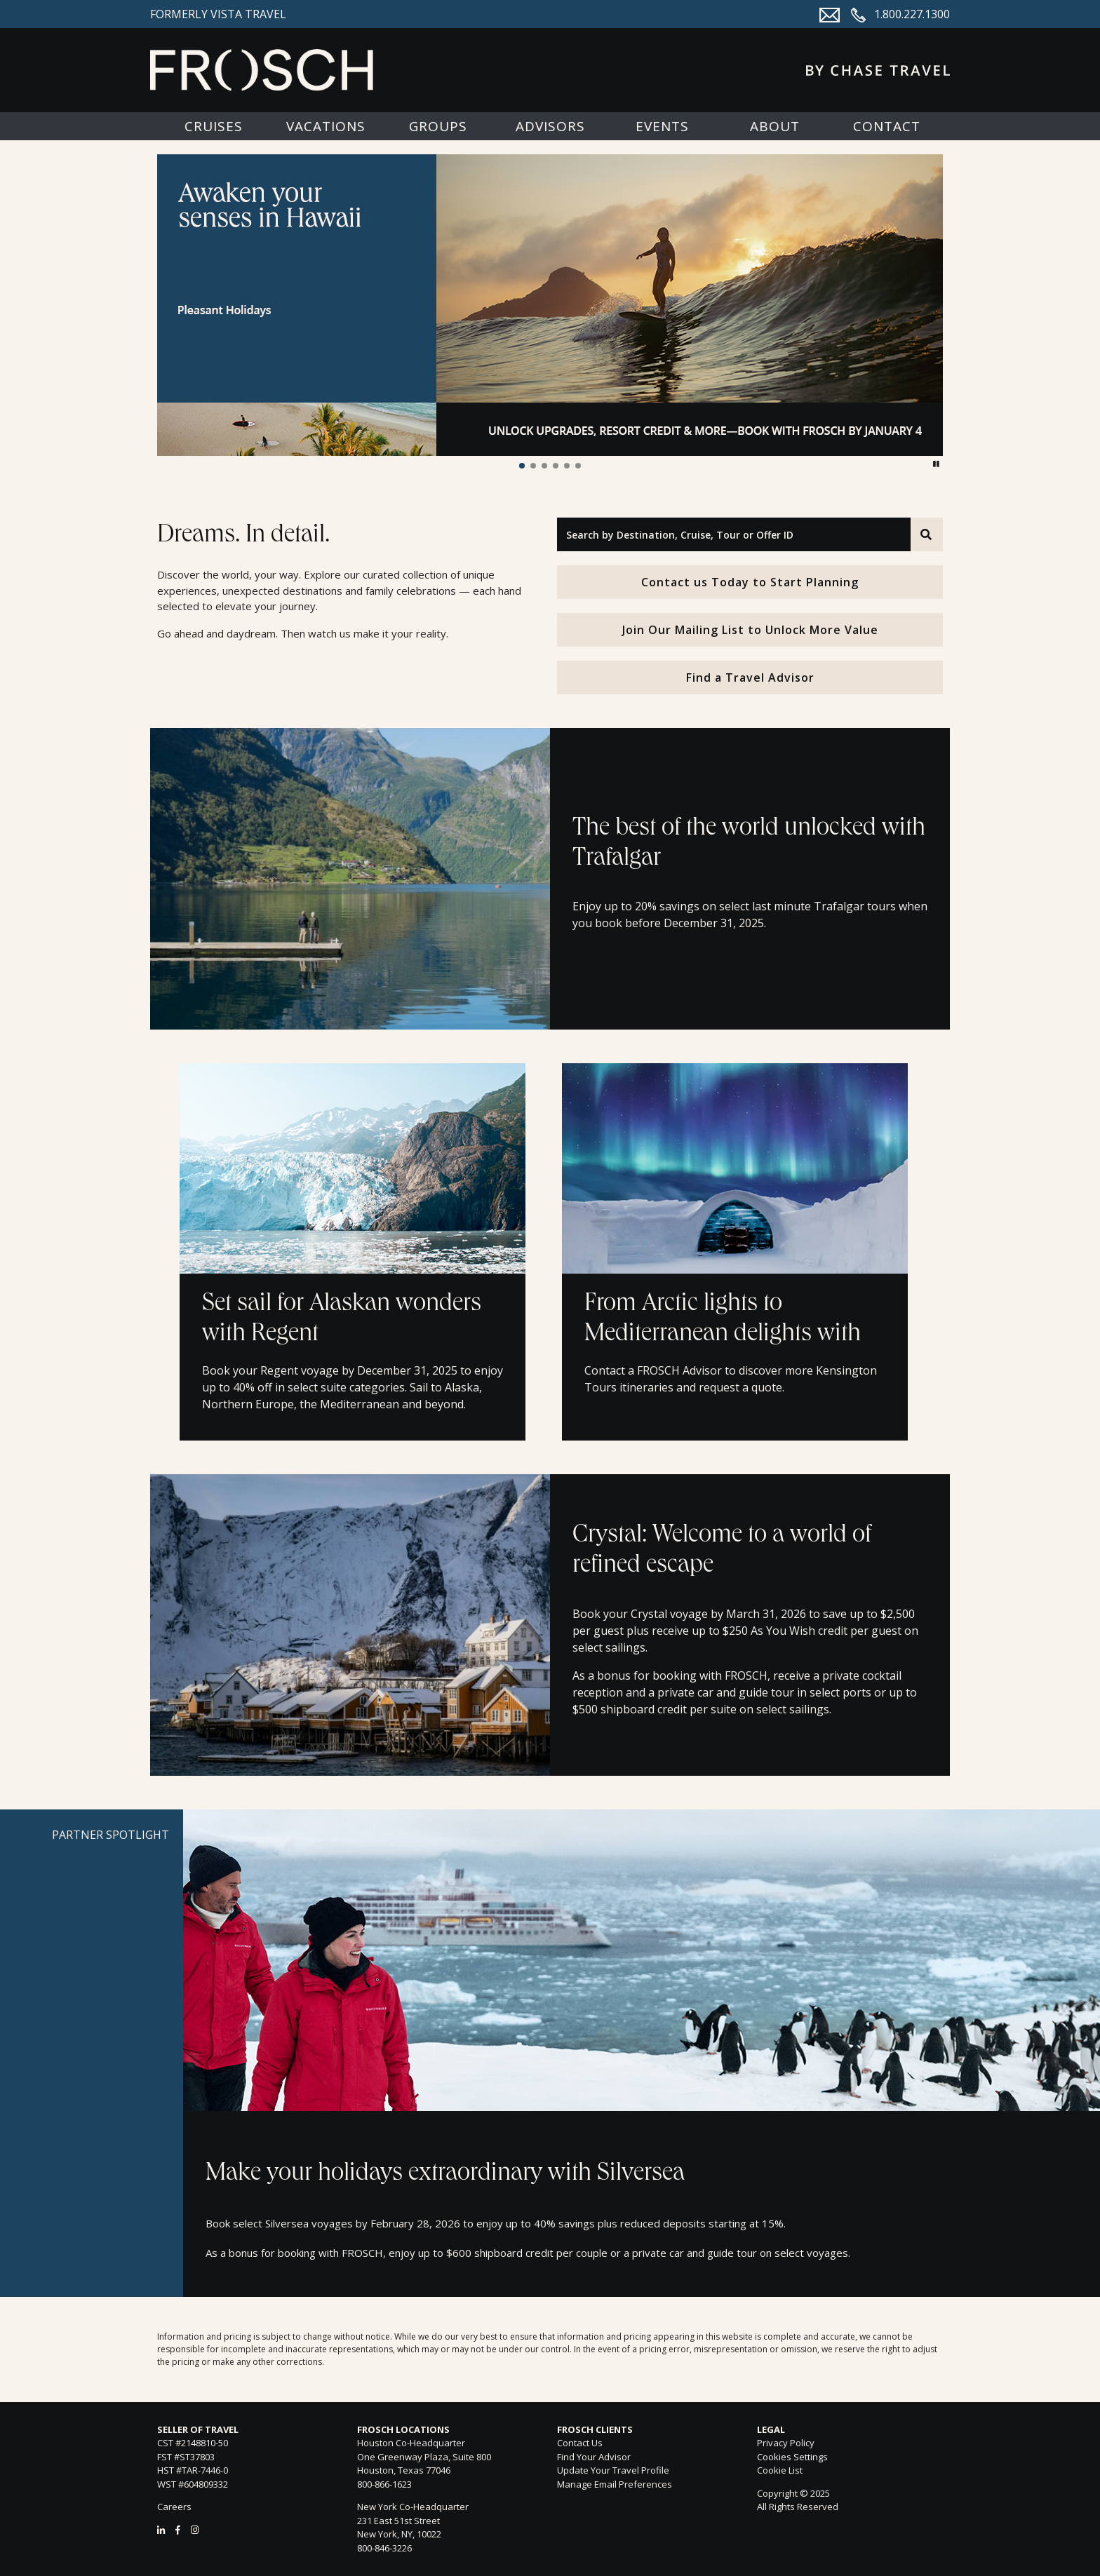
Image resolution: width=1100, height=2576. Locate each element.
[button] (522, 465)
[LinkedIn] (161, 2529)
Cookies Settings (792, 2457)
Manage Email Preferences (614, 2484)
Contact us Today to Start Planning (750, 582)
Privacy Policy (785, 2442)
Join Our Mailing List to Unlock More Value (750, 630)
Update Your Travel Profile (613, 2470)
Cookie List (780, 2470)
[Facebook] (177, 2529)
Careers (174, 2506)
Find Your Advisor (594, 2456)
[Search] (927, 534)
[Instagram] (195, 2529)
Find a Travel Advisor (750, 677)
